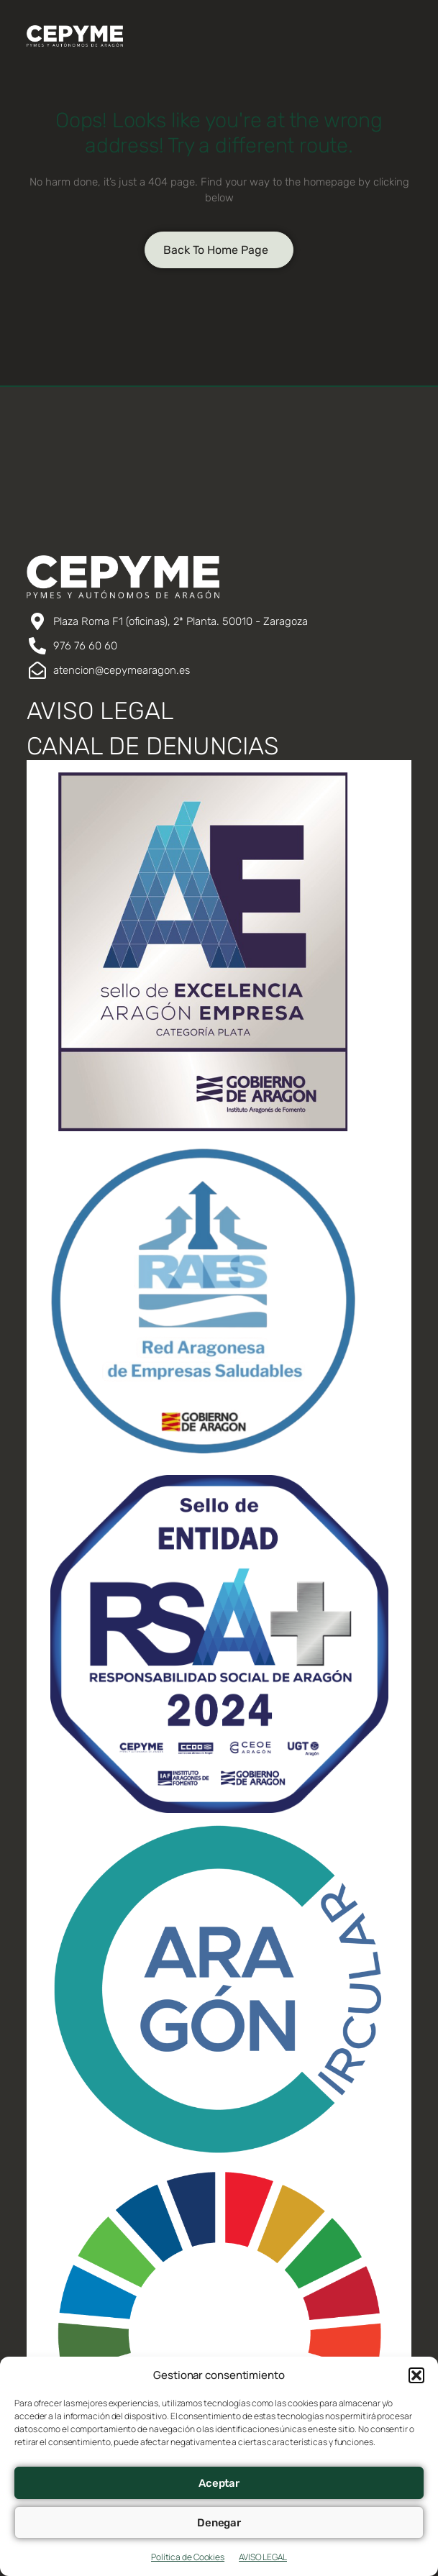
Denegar (219, 2522)
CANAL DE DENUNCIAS (153, 746)
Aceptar (219, 2483)
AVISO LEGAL (263, 2557)
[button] (416, 2375)
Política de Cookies (187, 2557)
